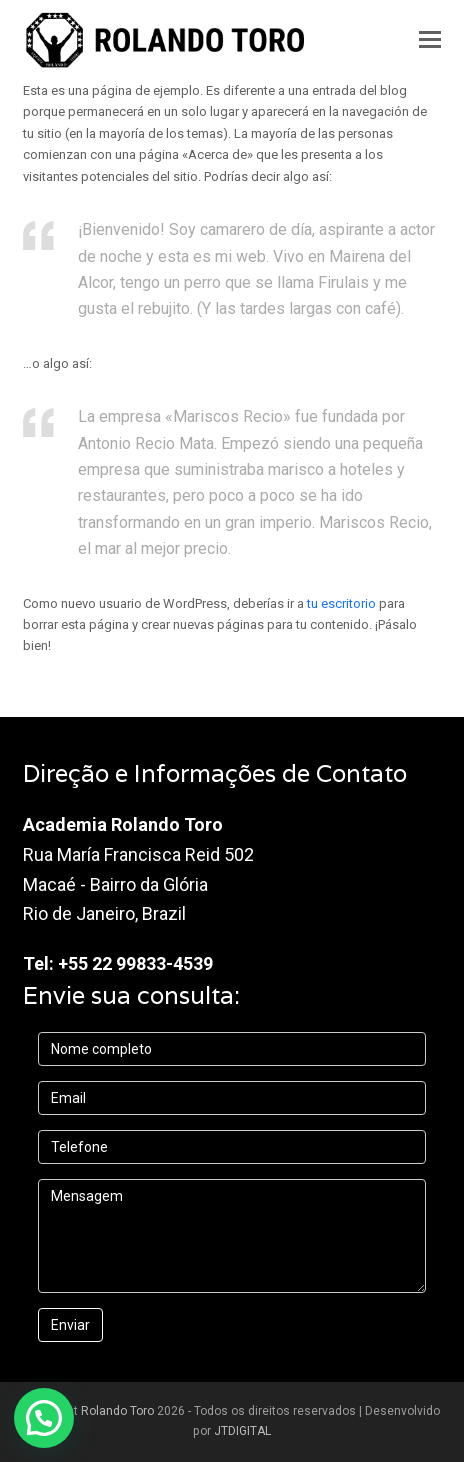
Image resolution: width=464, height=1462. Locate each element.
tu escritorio (341, 603)
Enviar (70, 1325)
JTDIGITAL (242, 1431)
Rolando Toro (117, 1411)
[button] (430, 40)
